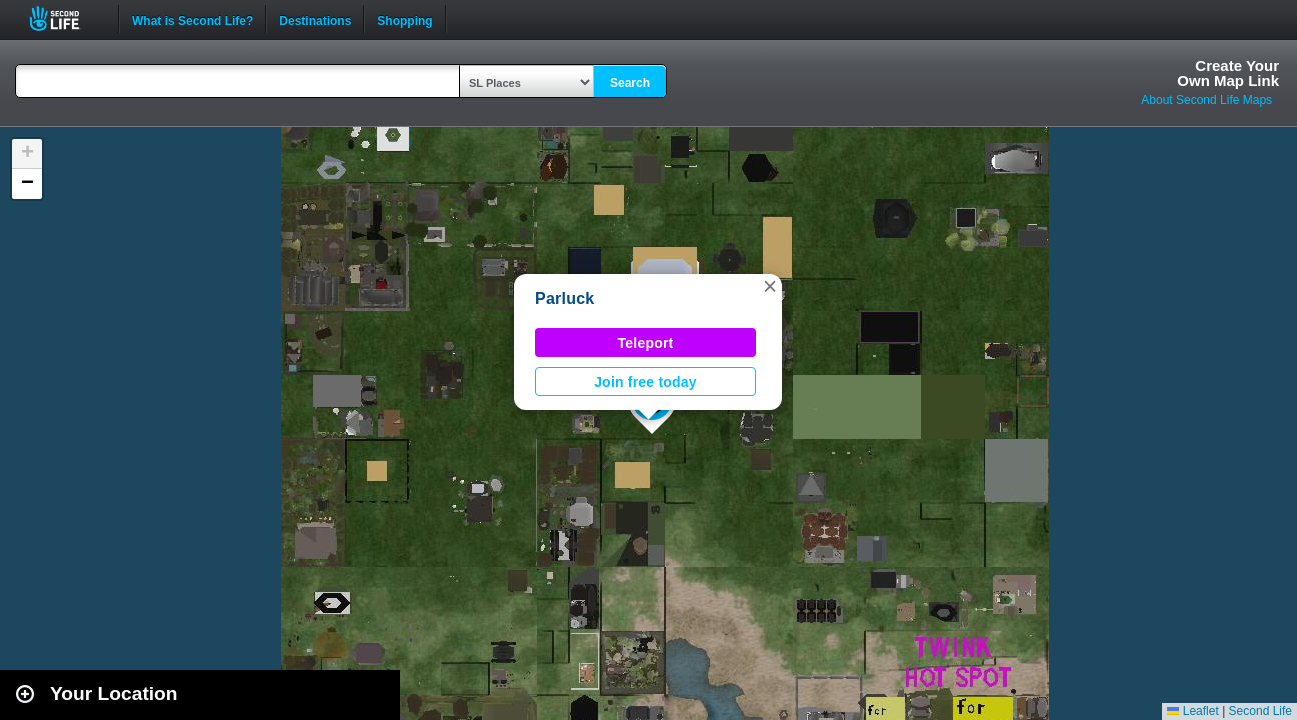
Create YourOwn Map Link (1228, 73)
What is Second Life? (192, 19)
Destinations (315, 19)
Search (630, 83)
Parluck (565, 298)
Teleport (646, 343)
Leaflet (1192, 711)
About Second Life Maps (1206, 100)
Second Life (65, 18)
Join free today (645, 382)
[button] (770, 286)
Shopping (404, 19)
